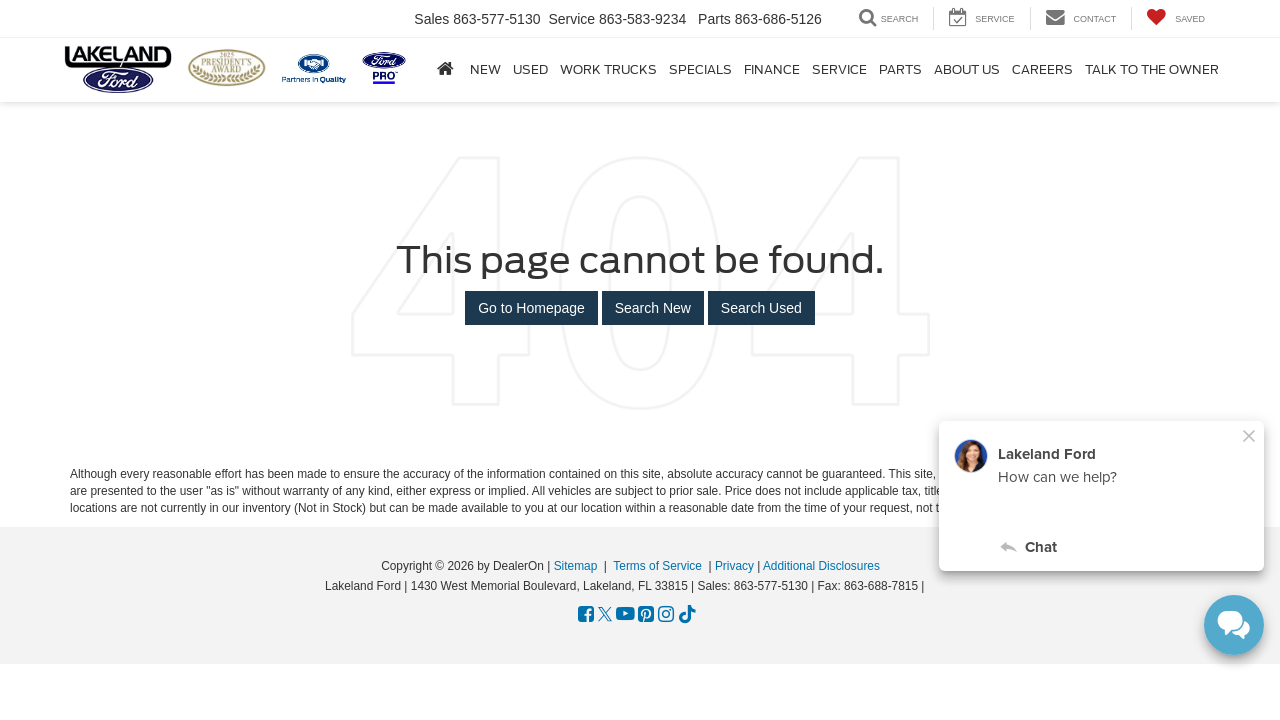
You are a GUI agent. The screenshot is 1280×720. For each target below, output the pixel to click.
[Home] (445, 69)
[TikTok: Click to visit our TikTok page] (687, 615)
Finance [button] (772, 70)
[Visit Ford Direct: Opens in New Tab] (933, 586)
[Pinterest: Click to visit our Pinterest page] (646, 615)
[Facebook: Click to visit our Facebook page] (586, 615)
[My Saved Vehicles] (1175, 18)
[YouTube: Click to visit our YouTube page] (625, 615)
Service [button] (839, 70)
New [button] (485, 70)
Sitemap (576, 566)
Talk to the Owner (1152, 70)
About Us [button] (967, 70)
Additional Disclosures (821, 566)
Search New (653, 308)
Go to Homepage (531, 308)
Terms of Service (657, 566)
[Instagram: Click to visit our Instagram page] (666, 615)
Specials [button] (700, 70)
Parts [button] (900, 70)
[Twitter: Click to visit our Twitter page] (605, 615)
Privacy (734, 566)
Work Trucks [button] (608, 70)
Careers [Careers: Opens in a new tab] (1042, 70)
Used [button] (530, 70)
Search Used (761, 308)
